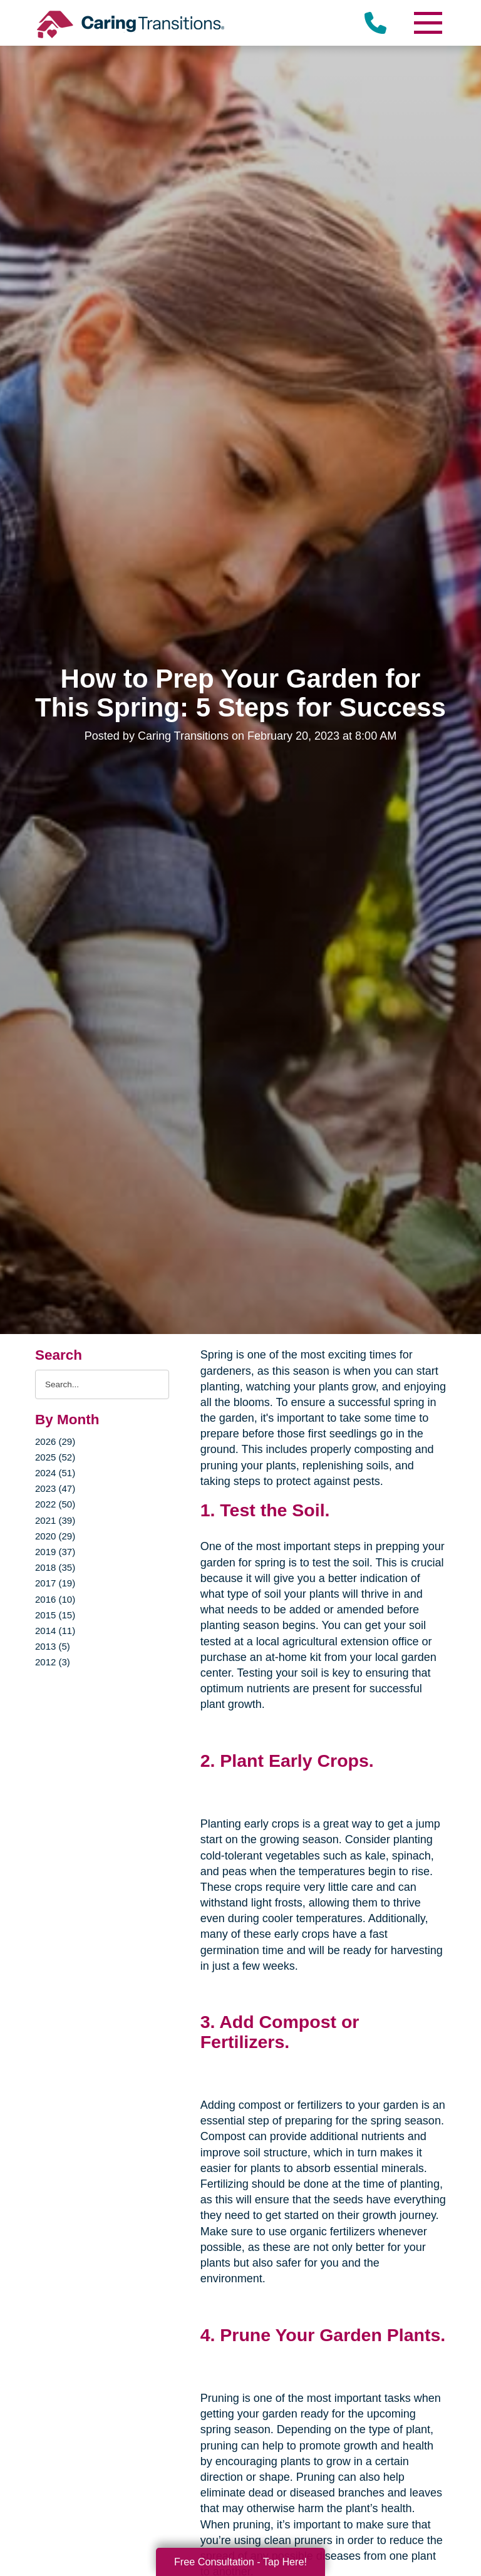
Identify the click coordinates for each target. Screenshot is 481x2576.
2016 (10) (55, 1599)
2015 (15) (55, 1615)
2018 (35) (55, 1567)
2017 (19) (55, 1583)
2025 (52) (55, 1457)
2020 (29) (55, 1536)
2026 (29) (55, 1441)
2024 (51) (55, 1472)
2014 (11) (55, 1630)
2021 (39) (55, 1520)
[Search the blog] (102, 1384)
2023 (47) (55, 1488)
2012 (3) (52, 1662)
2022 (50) (55, 1504)
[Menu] (427, 23)
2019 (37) (55, 1551)
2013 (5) (52, 1646)
